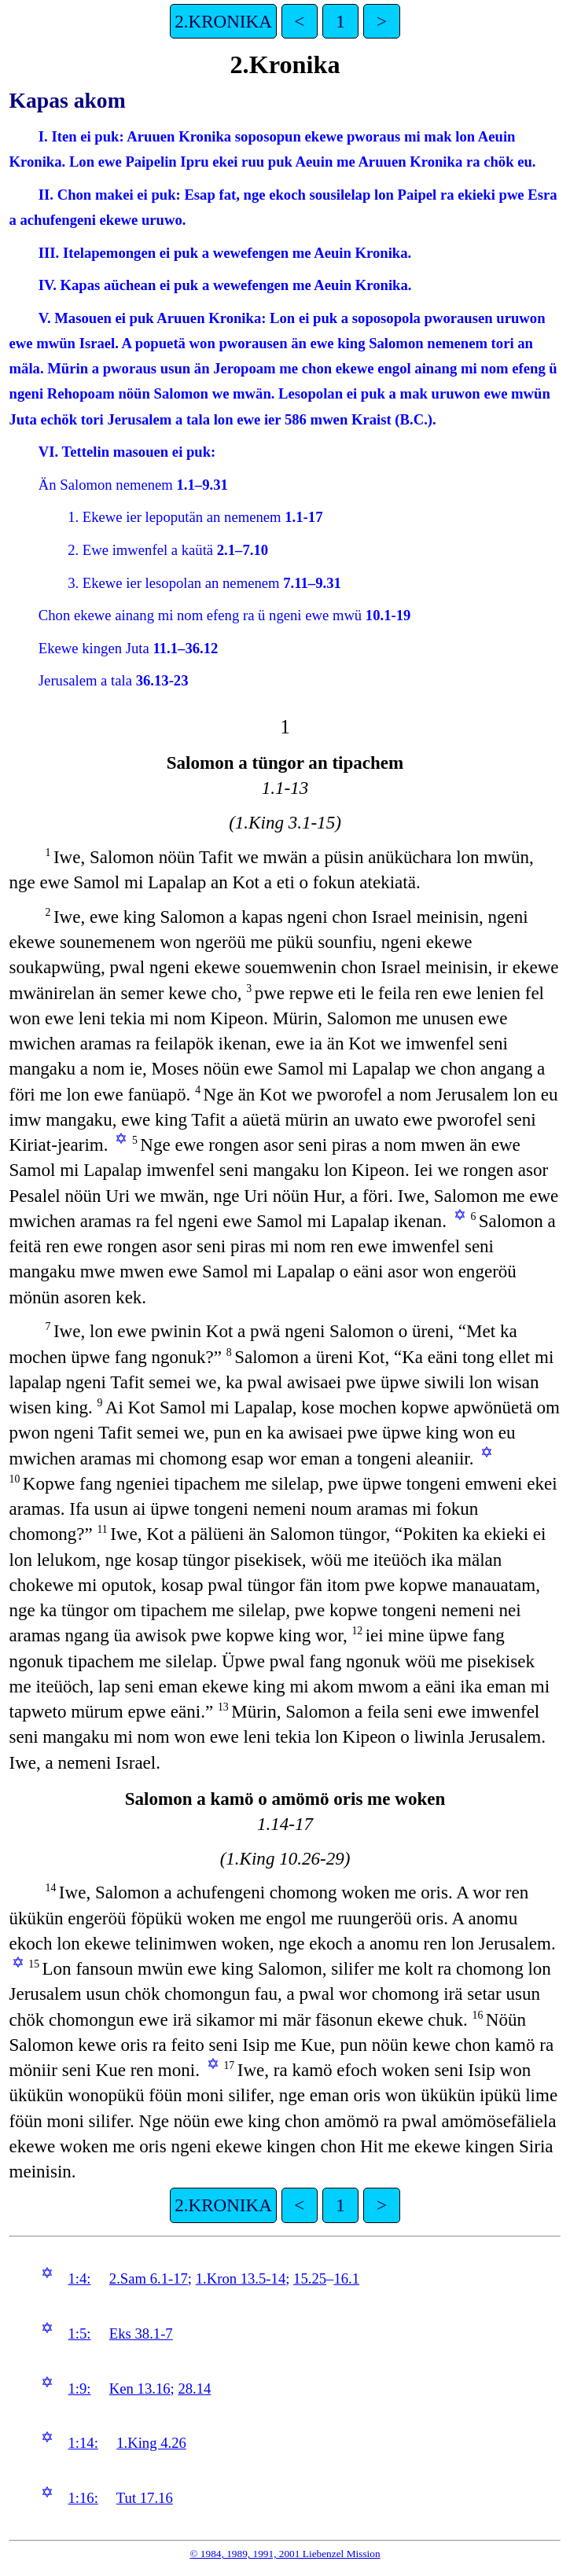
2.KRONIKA (223, 21)
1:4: (79, 2278)
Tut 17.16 (144, 2498)
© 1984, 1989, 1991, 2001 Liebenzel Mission (284, 2553)
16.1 (346, 2278)
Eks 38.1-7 (141, 2333)
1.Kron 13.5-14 (241, 2278)
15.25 (309, 2278)
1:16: (82, 2498)
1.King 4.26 (151, 2443)
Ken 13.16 (140, 2388)
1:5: (79, 2333)
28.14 (194, 2388)
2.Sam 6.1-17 (148, 2278)
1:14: (82, 2443)
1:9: (79, 2388)
